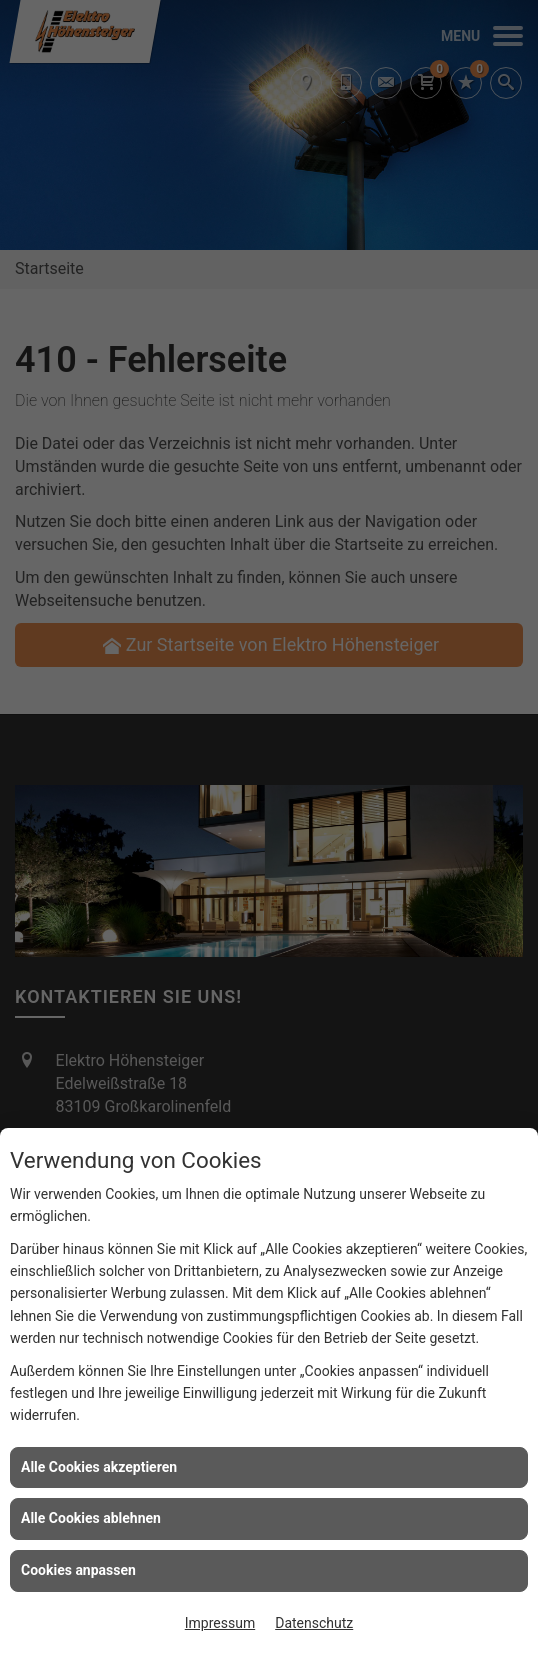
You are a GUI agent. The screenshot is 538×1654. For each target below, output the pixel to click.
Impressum (220, 1623)
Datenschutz (314, 1623)
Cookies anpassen (78, 1570)
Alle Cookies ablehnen (91, 1518)
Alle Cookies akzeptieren (99, 1467)
